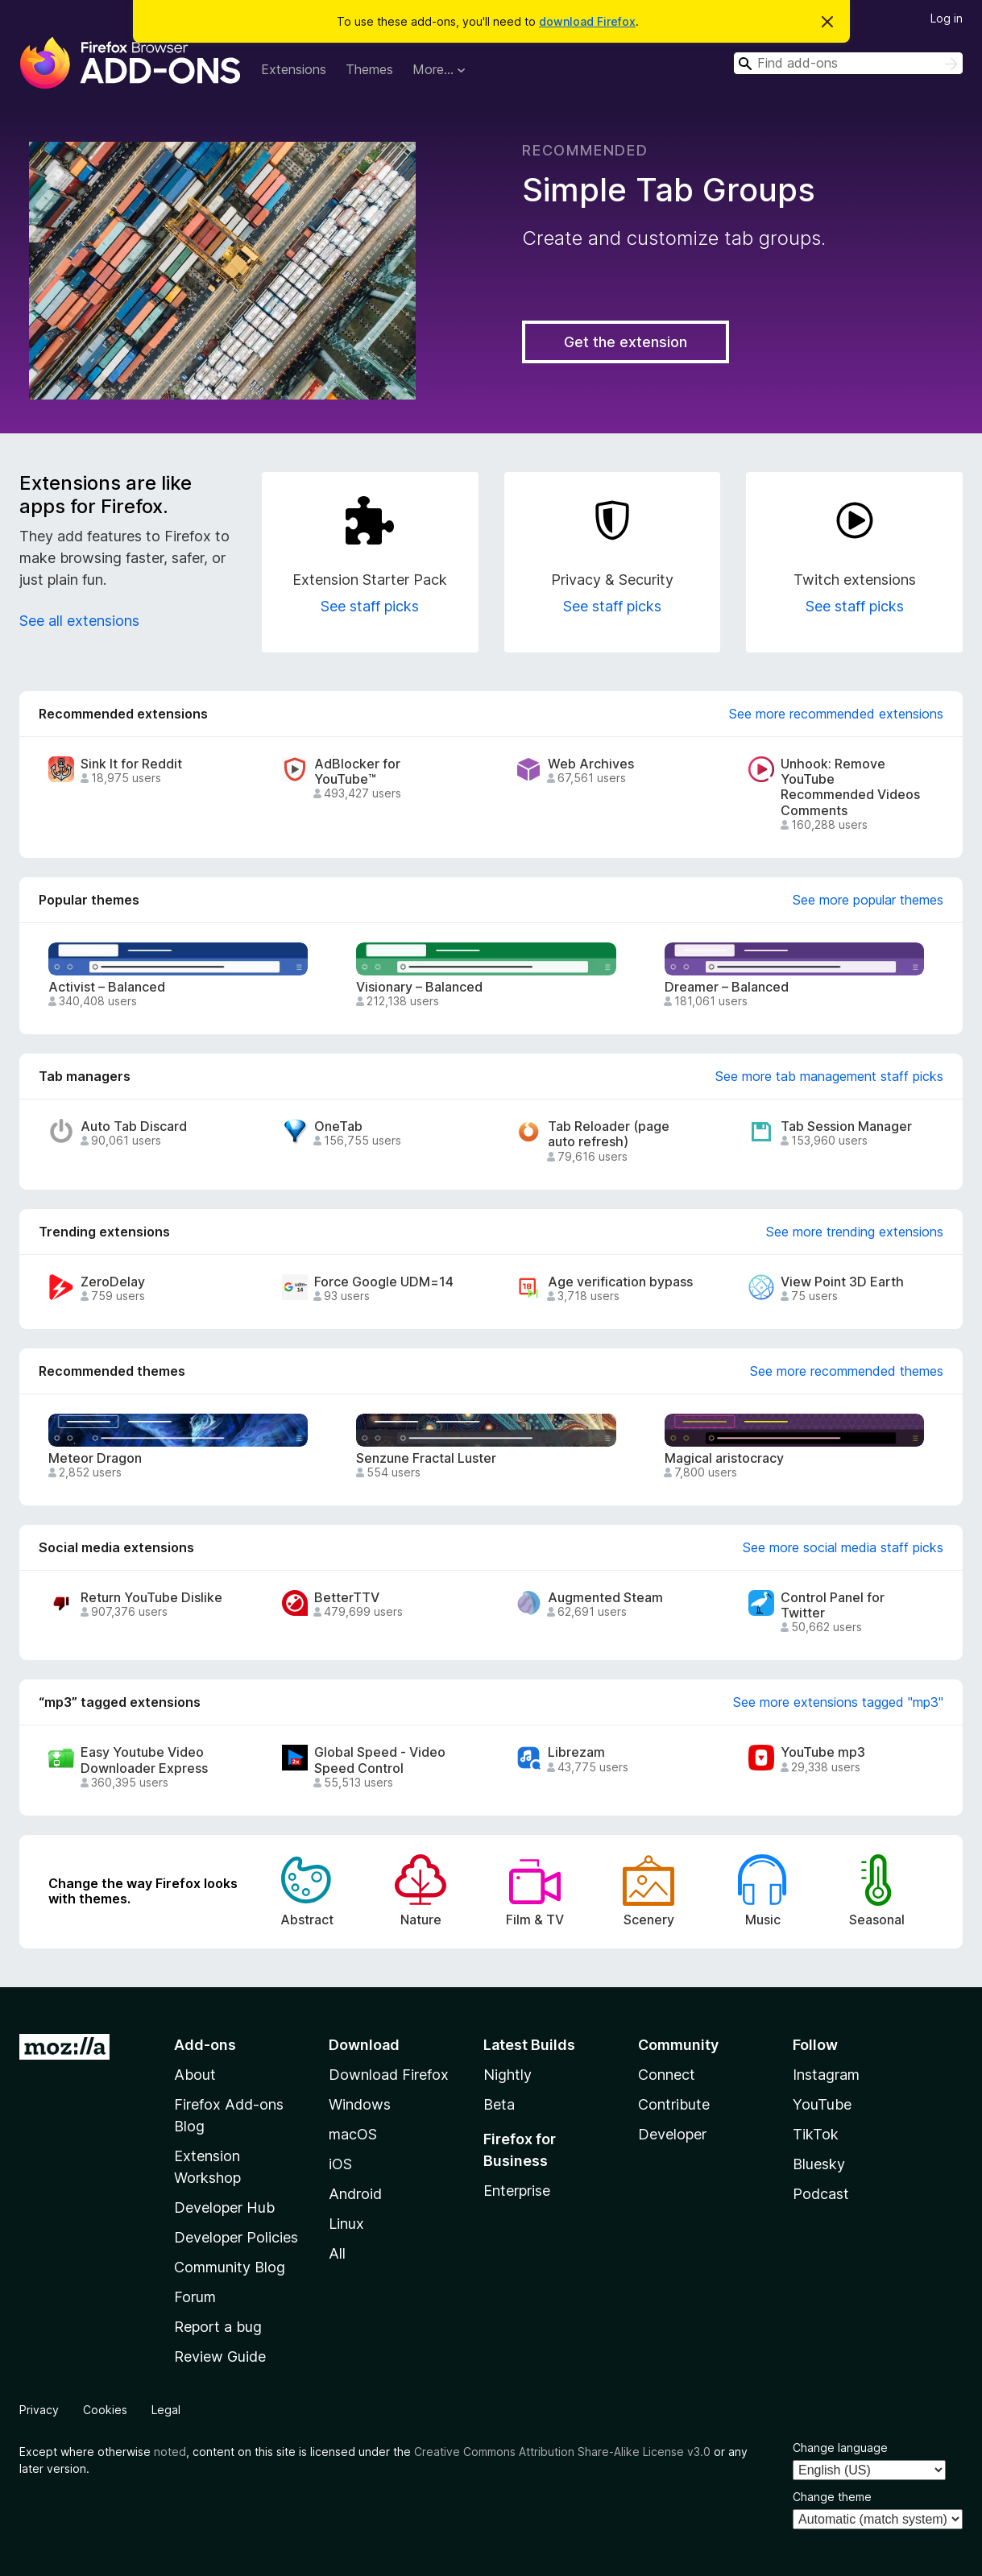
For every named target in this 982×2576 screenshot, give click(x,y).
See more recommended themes (846, 1371)
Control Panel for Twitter (833, 1605)
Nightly (507, 2074)
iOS (340, 2164)
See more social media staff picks (843, 1547)
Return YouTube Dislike (151, 1597)
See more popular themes (868, 900)
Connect (666, 2074)
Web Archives (591, 764)
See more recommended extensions (836, 714)
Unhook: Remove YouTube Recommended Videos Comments (850, 787)
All (337, 2253)
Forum (195, 2296)
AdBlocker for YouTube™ (357, 771)
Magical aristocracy (724, 1458)
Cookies (105, 2410)
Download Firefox (389, 2074)
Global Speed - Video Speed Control (379, 1760)
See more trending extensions (854, 1232)
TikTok (816, 2134)
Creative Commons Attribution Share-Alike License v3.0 (562, 2451)
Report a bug (218, 2326)
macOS (353, 2134)
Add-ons (205, 2044)
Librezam (576, 1752)
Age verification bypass (620, 1282)
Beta (499, 2104)
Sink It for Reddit (131, 764)
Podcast (821, 2193)
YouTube (822, 2104)
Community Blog (229, 2267)
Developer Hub (224, 2207)
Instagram (826, 2074)
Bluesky (819, 2164)
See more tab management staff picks (829, 1076)
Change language (840, 2447)
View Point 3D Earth (842, 1282)
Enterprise (516, 2190)
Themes (369, 69)
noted (170, 2451)
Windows (360, 2104)
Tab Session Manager (846, 1126)
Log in (946, 18)
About (195, 2074)
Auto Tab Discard (134, 1126)
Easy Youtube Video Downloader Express (144, 1760)
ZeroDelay (113, 1282)
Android (355, 2193)
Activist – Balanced (106, 987)
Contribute (674, 2104)
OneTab (338, 1126)
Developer (672, 2134)
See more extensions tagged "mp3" (838, 1702)
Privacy (39, 2410)
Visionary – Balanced (419, 987)
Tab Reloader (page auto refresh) (608, 1134)
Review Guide (220, 2356)
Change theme (832, 2497)
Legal (165, 2410)
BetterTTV (346, 1597)
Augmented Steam (605, 1597)
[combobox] (848, 63)
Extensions (293, 69)
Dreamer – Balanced (727, 987)
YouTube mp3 (823, 1752)
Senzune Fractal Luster (426, 1458)
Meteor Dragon (95, 1458)
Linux (346, 2223)
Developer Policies (236, 2237)
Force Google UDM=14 (384, 1282)
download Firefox (587, 21)
